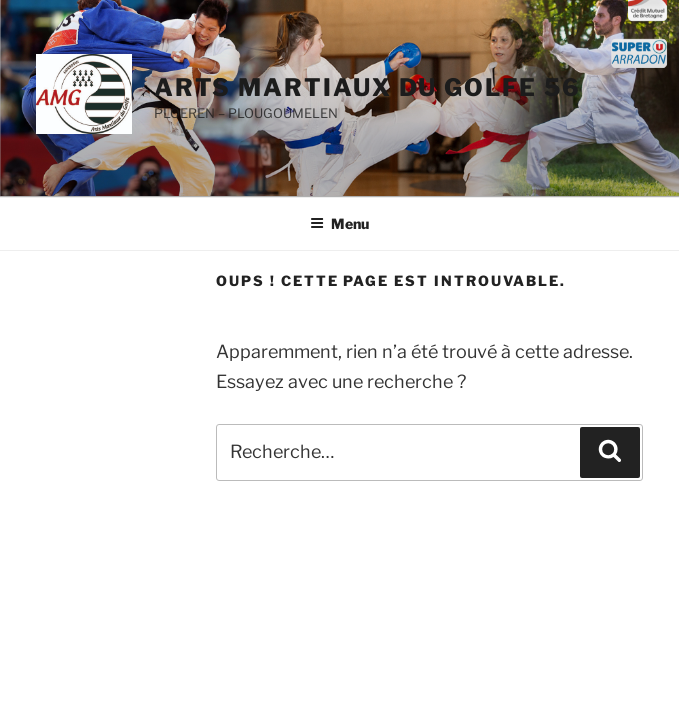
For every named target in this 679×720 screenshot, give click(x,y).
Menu (339, 223)
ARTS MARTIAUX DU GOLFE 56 (367, 87)
